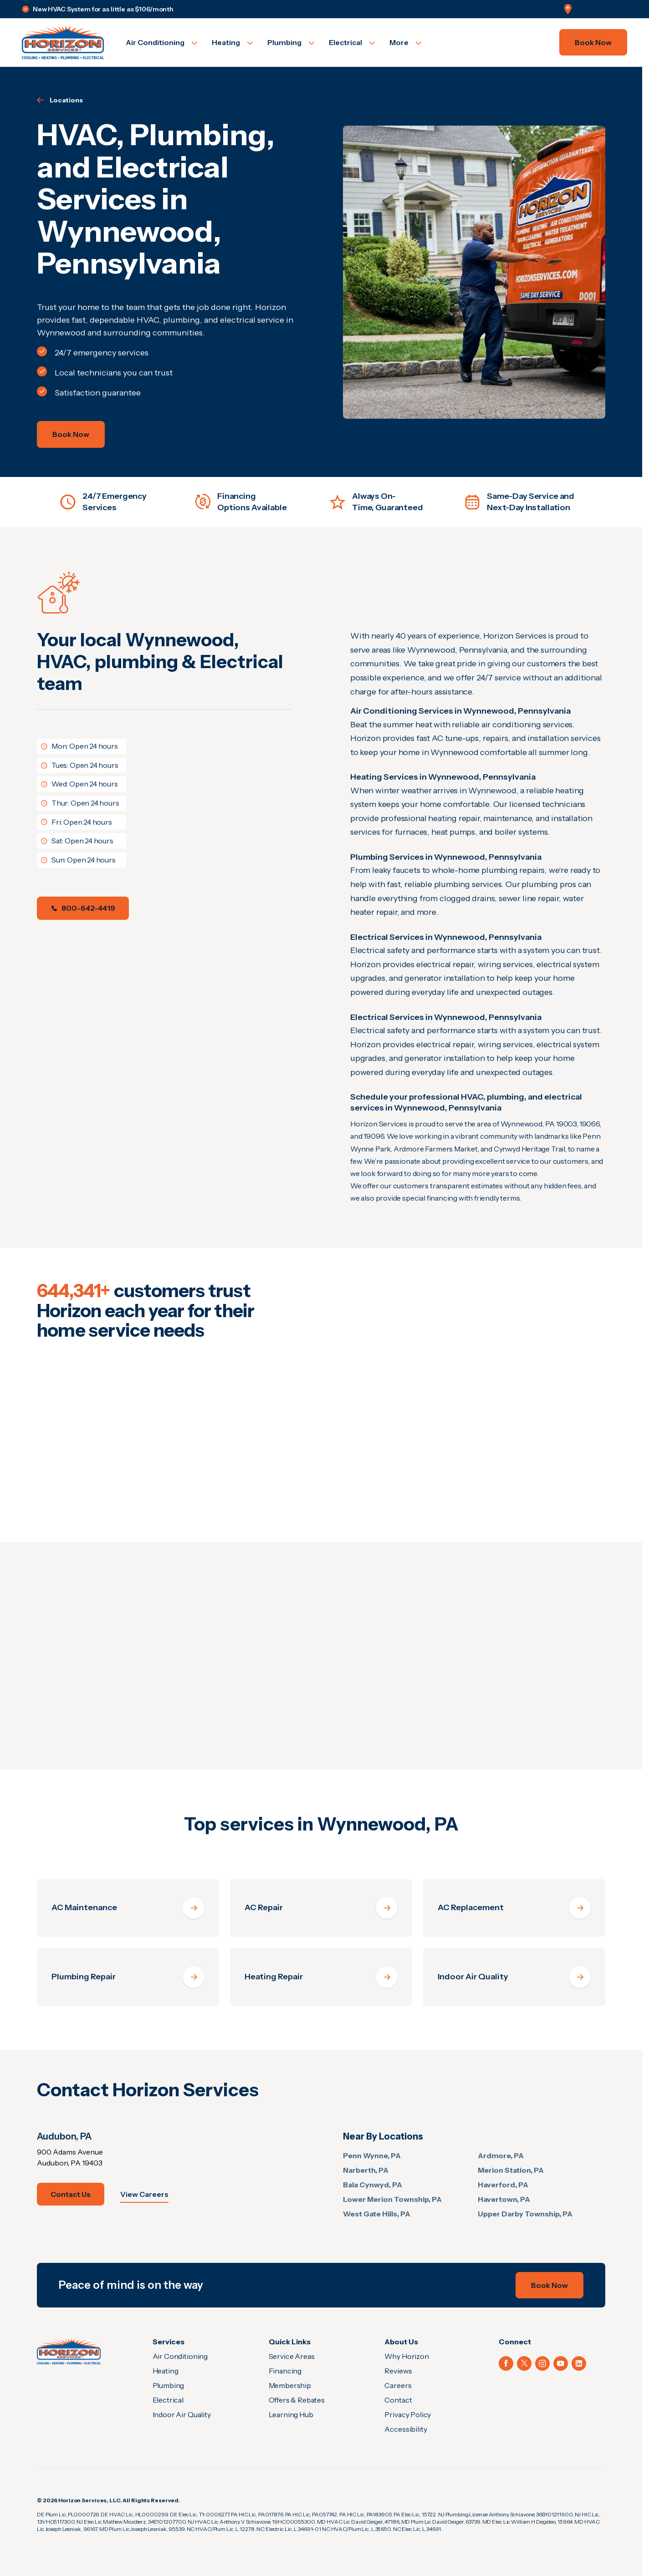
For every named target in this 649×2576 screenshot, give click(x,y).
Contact (398, 2399)
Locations (60, 100)
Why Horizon (406, 2356)
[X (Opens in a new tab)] (524, 2363)
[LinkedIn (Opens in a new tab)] (579, 2363)
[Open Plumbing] (290, 42)
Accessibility (405, 2429)
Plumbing (168, 2385)
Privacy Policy (407, 2414)
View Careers (144, 2194)
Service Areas (292, 2356)
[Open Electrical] (352, 42)
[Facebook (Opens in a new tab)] (506, 2363)
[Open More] (405, 42)
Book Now (593, 42)
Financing (285, 2370)
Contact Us (71, 2194)
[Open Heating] (232, 42)
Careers (397, 2385)
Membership (290, 2385)
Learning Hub (291, 2414)
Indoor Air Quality (182, 2414)
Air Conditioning (180, 2356)
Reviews (398, 2370)
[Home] (69, 2351)
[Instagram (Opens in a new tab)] (542, 2363)
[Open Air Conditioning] (161, 42)
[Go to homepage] (63, 42)
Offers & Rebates (297, 2399)
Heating (166, 2370)
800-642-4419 (83, 908)
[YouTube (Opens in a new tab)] (560, 2363)
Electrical (168, 2399)
